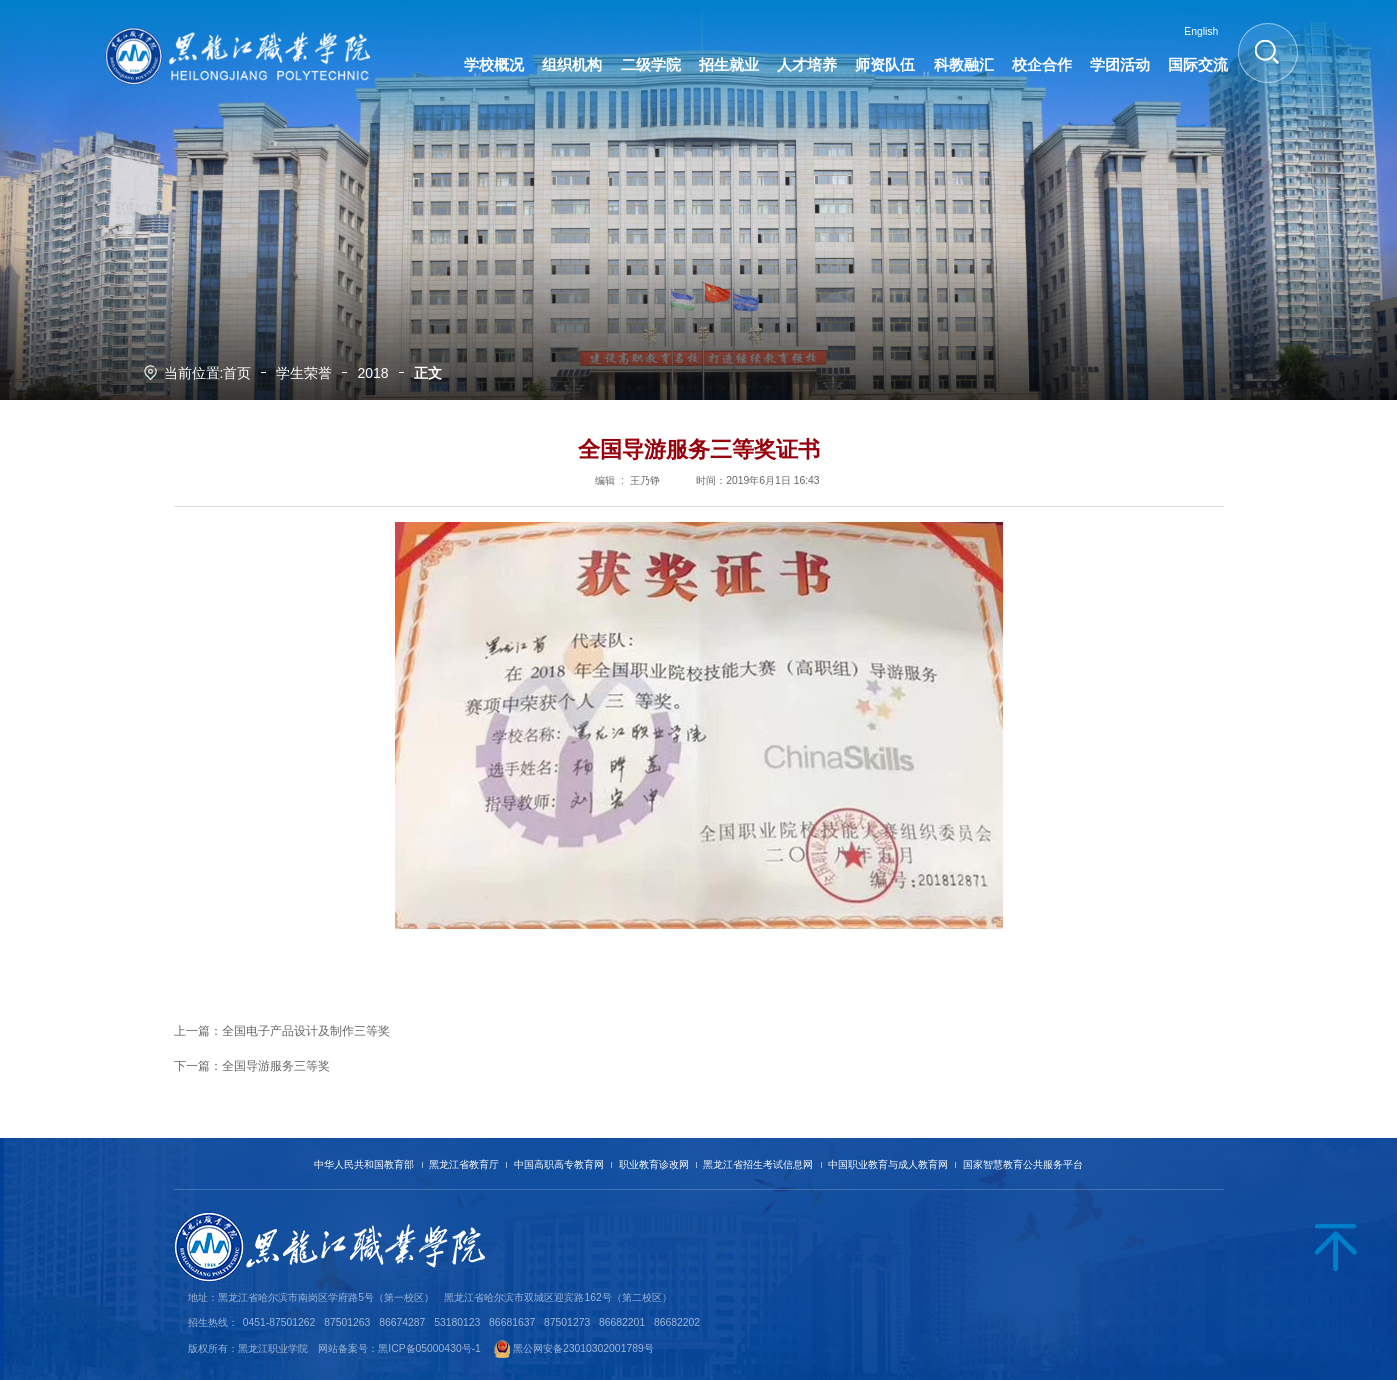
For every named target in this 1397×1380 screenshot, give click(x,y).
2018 (372, 373)
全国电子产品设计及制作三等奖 (306, 1031)
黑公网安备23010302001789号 (583, 1348)
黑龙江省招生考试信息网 (758, 1164)
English (1201, 31)
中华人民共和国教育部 (364, 1164)
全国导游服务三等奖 (276, 1066)
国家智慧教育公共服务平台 (1023, 1164)
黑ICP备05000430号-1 (429, 1348)
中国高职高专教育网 (559, 1164)
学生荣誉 (304, 373)
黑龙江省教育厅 (464, 1164)
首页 (237, 373)
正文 (428, 373)
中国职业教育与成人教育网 (888, 1164)
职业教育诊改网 (654, 1164)
